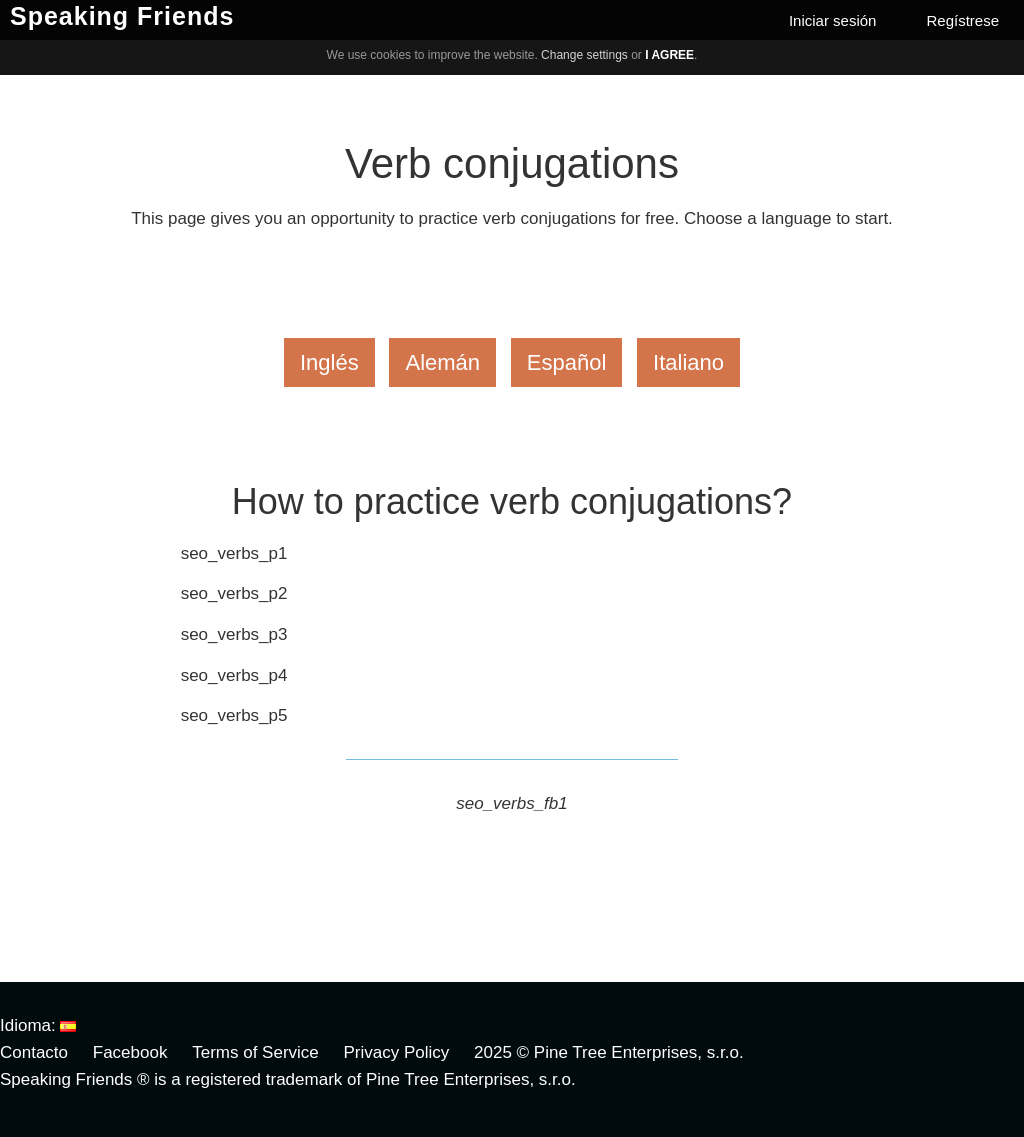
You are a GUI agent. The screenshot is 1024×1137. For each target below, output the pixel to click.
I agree (669, 55)
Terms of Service (255, 1052)
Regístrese (962, 20)
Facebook (130, 1052)
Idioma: (38, 1025)
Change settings (584, 55)
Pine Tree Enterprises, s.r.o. (639, 1052)
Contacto (34, 1052)
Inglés (329, 362)
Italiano (688, 362)
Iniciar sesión (833, 20)
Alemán (442, 362)
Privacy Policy (397, 1052)
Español (567, 362)
